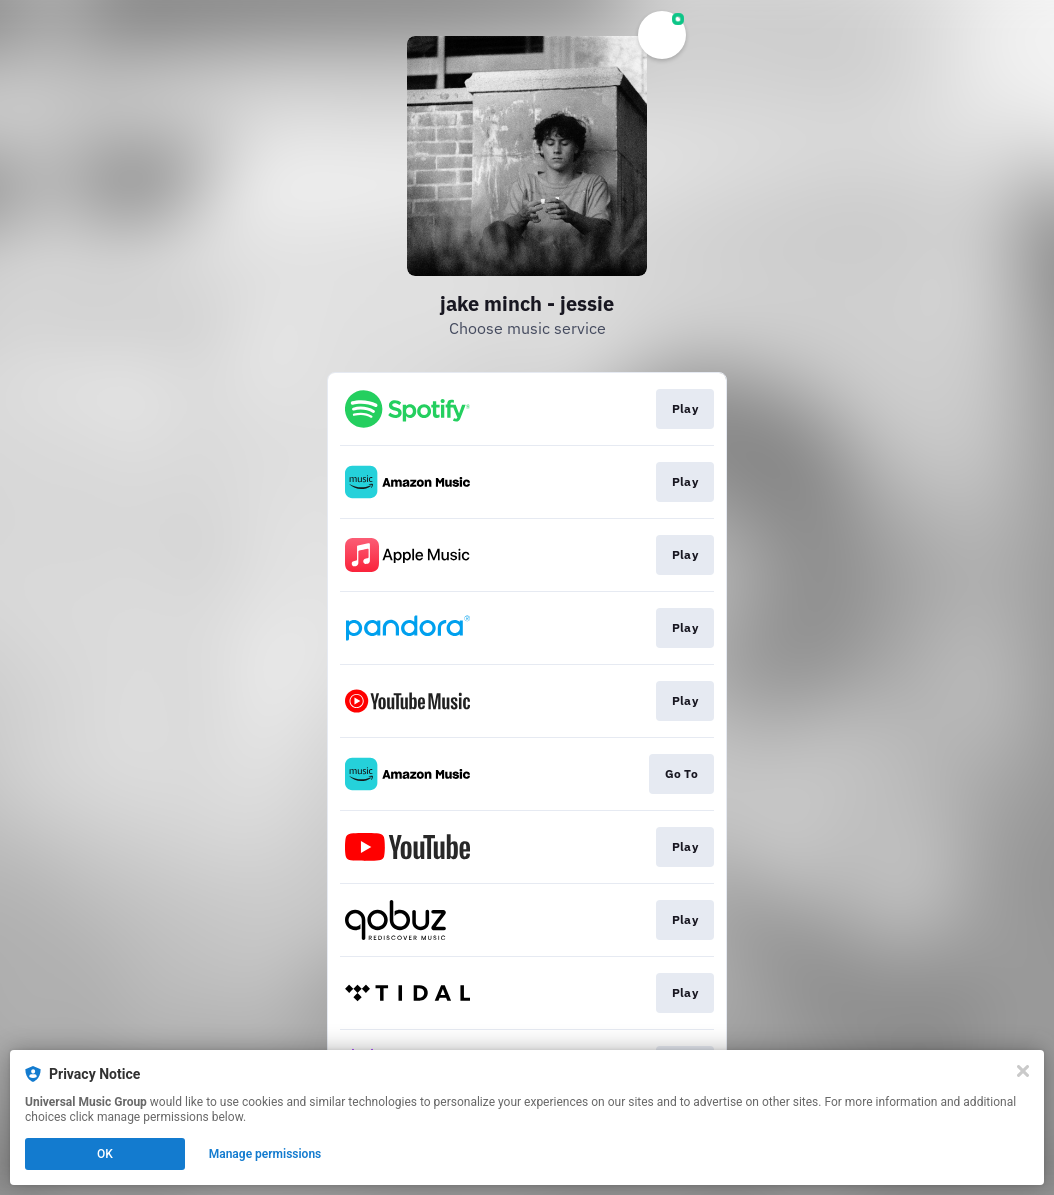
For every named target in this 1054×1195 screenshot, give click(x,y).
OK (105, 1154)
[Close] (1023, 1071)
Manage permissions (265, 1154)
